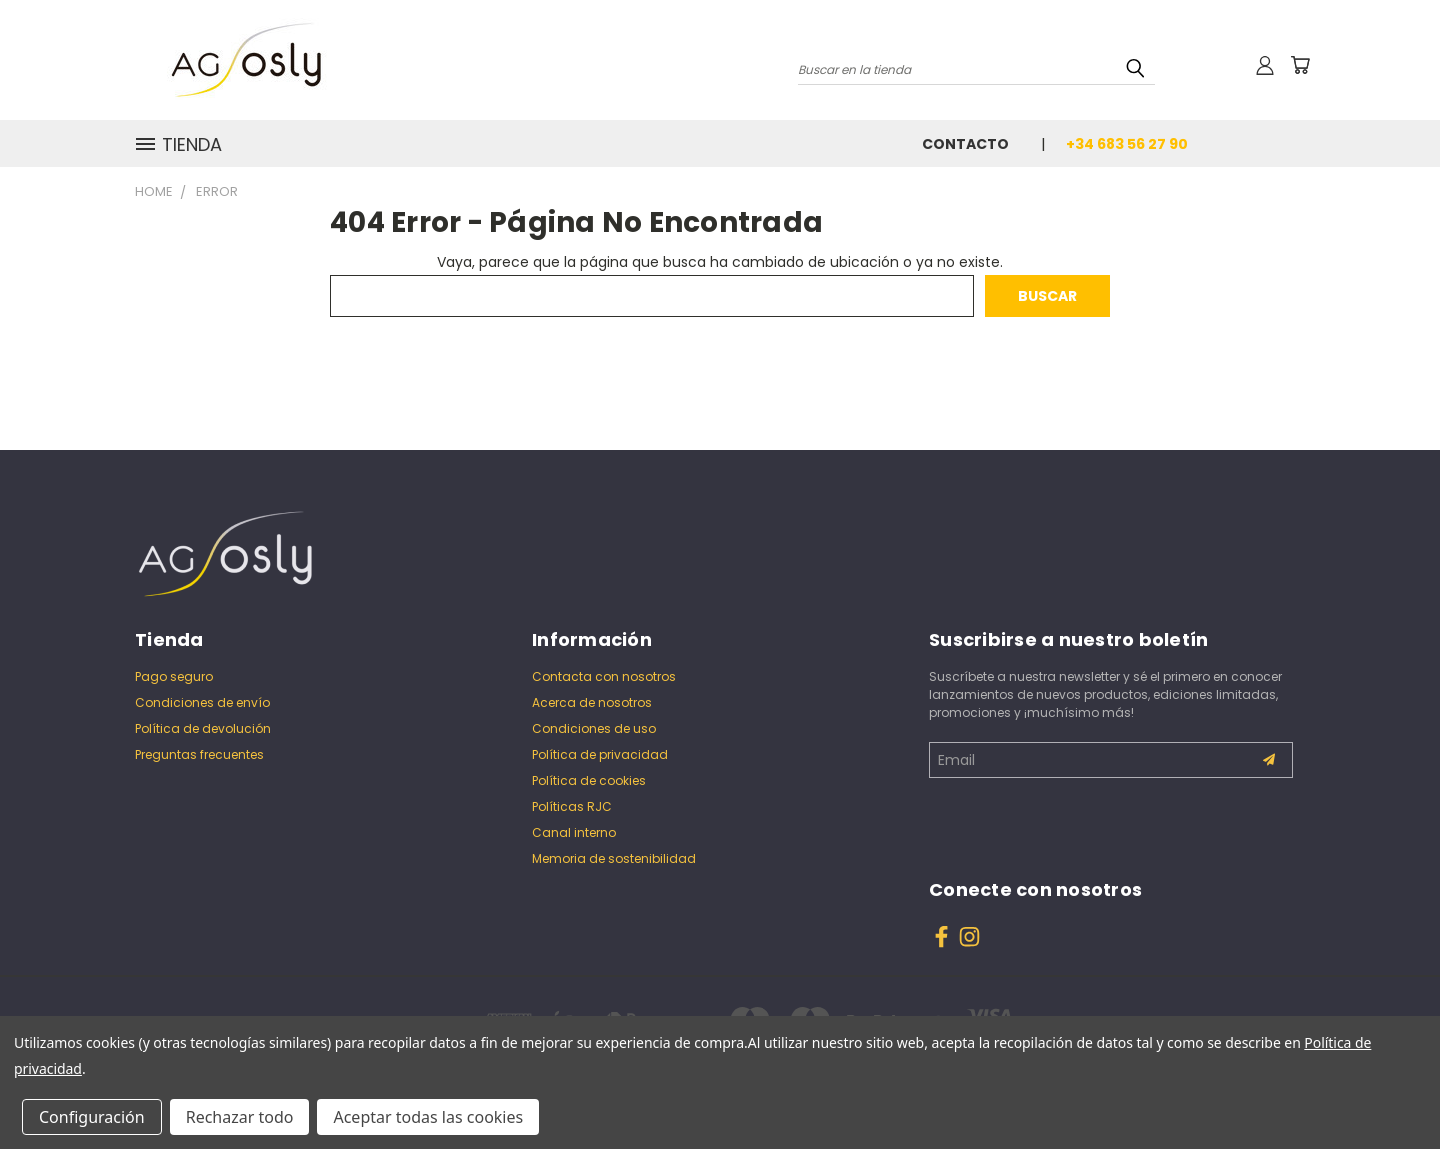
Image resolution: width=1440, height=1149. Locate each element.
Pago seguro (174, 676)
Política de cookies (589, 780)
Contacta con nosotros (604, 676)
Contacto (965, 144)
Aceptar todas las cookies (428, 1117)
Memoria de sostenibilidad (614, 858)
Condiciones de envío (202, 702)
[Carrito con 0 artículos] (1300, 65)
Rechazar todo (240, 1117)
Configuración (92, 1117)
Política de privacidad (600, 754)
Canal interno (574, 832)
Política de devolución (203, 728)
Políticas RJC (572, 806)
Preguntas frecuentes (199, 754)
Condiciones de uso (594, 728)
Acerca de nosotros (592, 702)
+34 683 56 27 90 (1127, 144)
